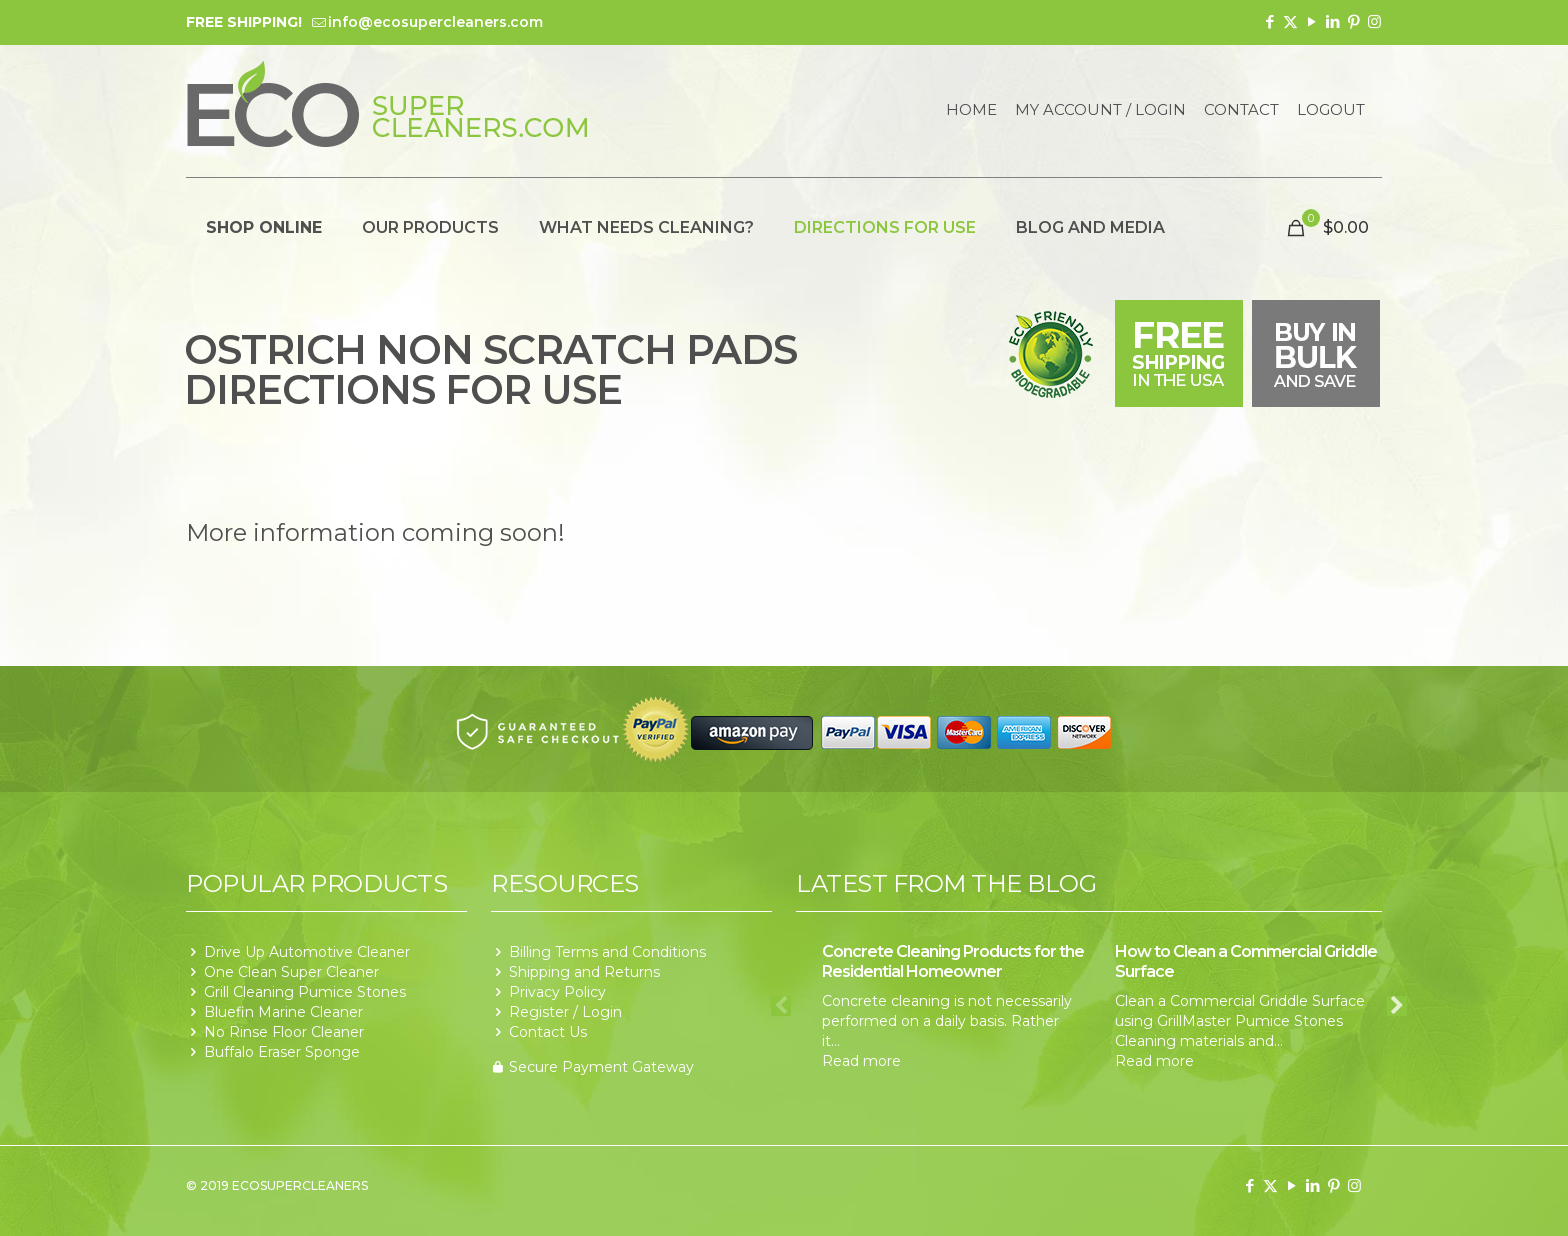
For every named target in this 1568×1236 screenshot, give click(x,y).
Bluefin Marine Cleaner (283, 1012)
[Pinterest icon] (1353, 21)
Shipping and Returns (584, 972)
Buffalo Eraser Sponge (282, 1052)
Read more (861, 1061)
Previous (781, 1006)
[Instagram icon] (1374, 21)
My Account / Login (1100, 110)
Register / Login (565, 1012)
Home (971, 110)
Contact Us (548, 1032)
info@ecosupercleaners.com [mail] (435, 22)
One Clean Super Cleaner (291, 972)
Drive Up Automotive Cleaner (307, 952)
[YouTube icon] (1311, 21)
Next (1397, 1006)
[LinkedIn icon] (1332, 21)
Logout (1331, 110)
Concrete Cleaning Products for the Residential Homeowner (953, 961)
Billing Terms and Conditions (607, 952)
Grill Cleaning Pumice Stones (305, 992)
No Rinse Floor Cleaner (284, 1032)
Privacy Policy (557, 992)
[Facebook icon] (1269, 21)
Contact (1241, 110)
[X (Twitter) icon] (1290, 21)
